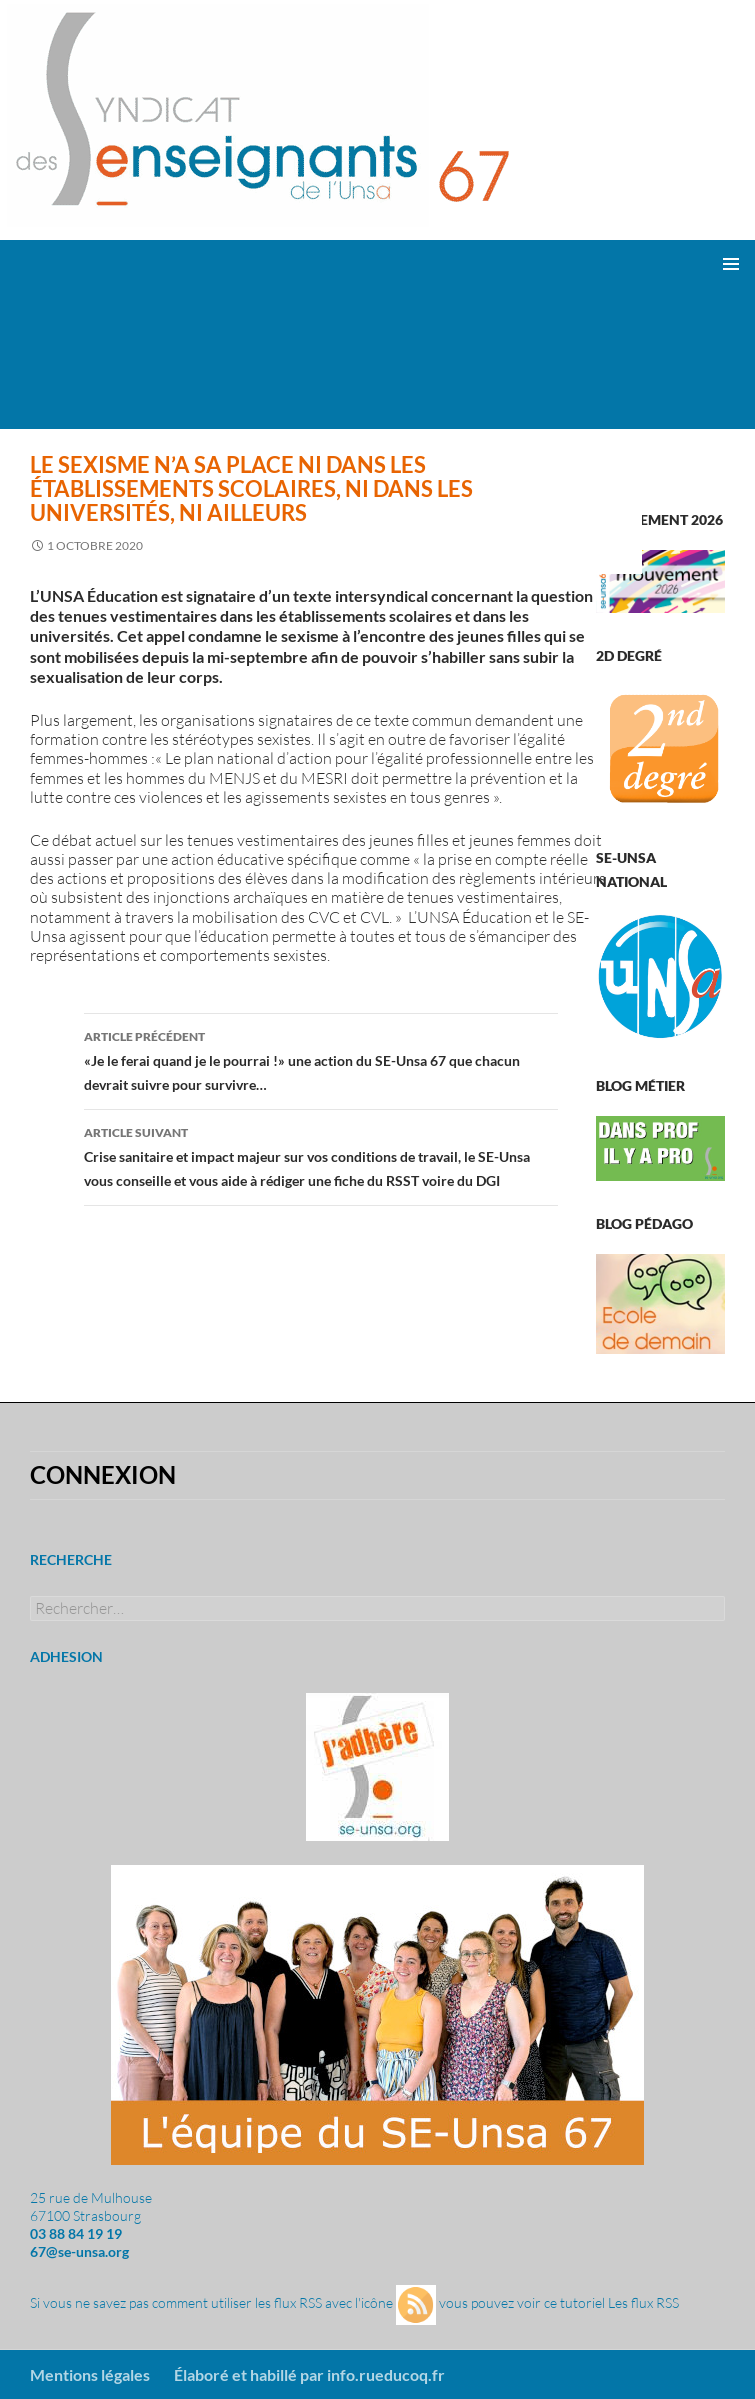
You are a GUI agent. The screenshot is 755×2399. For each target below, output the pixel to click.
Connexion (103, 1474)
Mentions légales (90, 2374)
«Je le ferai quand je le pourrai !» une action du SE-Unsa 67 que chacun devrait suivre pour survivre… (321, 1059)
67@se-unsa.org (79, 2251)
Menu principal (731, 264)
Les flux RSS (643, 2303)
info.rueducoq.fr (386, 2374)
